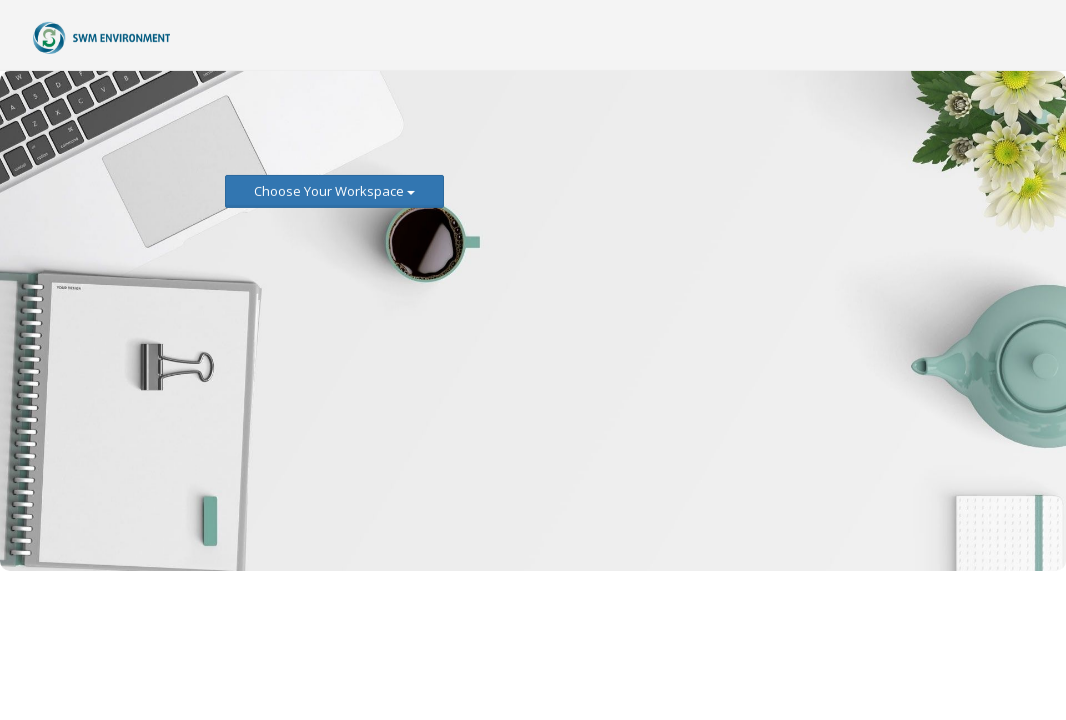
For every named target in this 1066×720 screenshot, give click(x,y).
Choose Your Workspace (334, 191)
